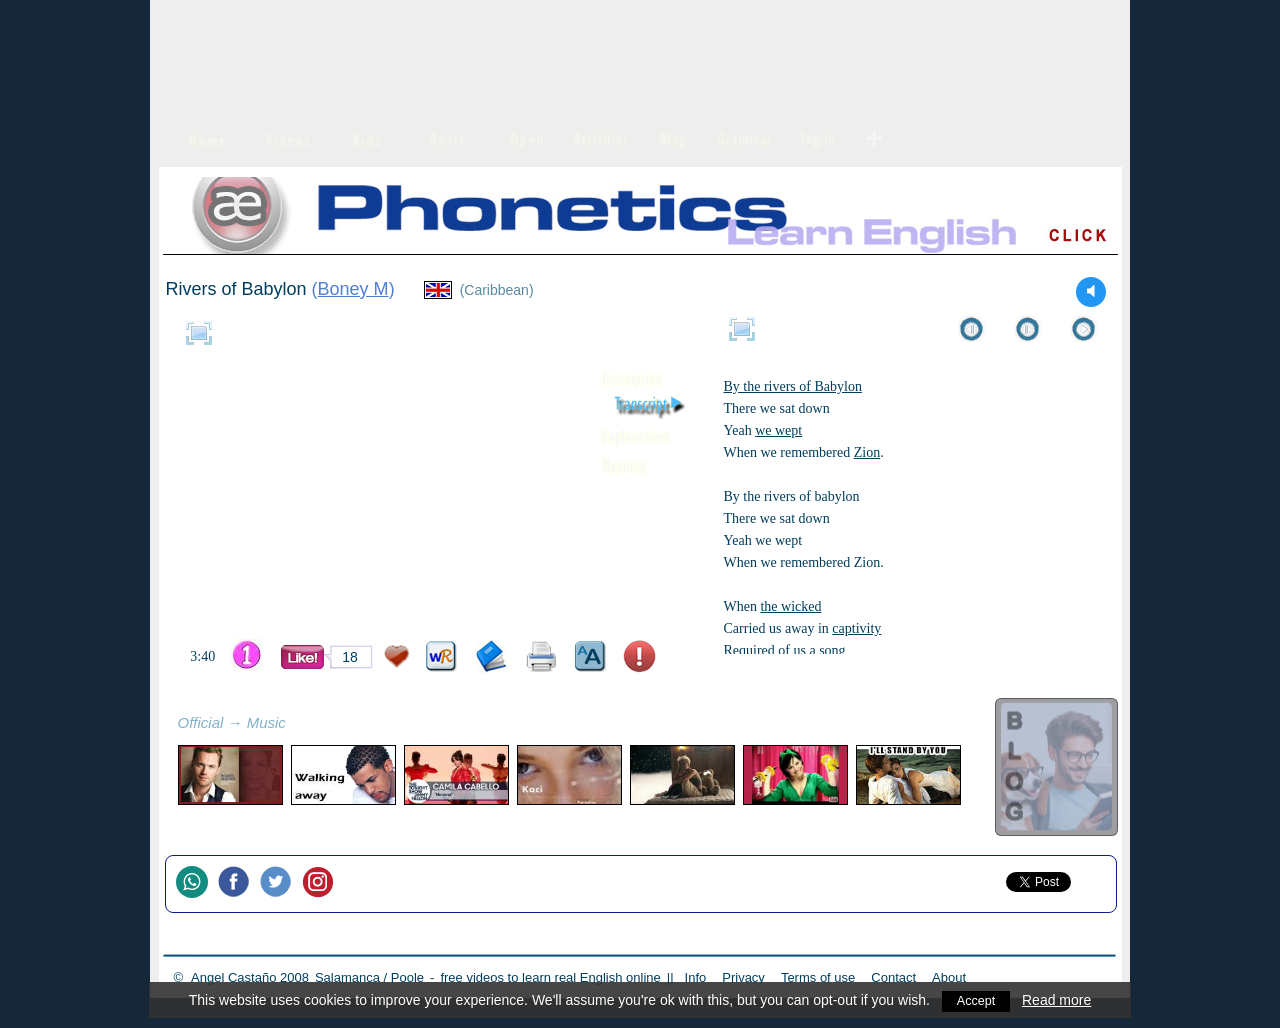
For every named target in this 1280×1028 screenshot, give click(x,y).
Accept (976, 1000)
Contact (893, 977)
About (949, 977)
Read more (1058, 1000)
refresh (308, 725)
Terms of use (818, 977)
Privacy (743, 977)
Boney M (353, 289)
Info (696, 977)
